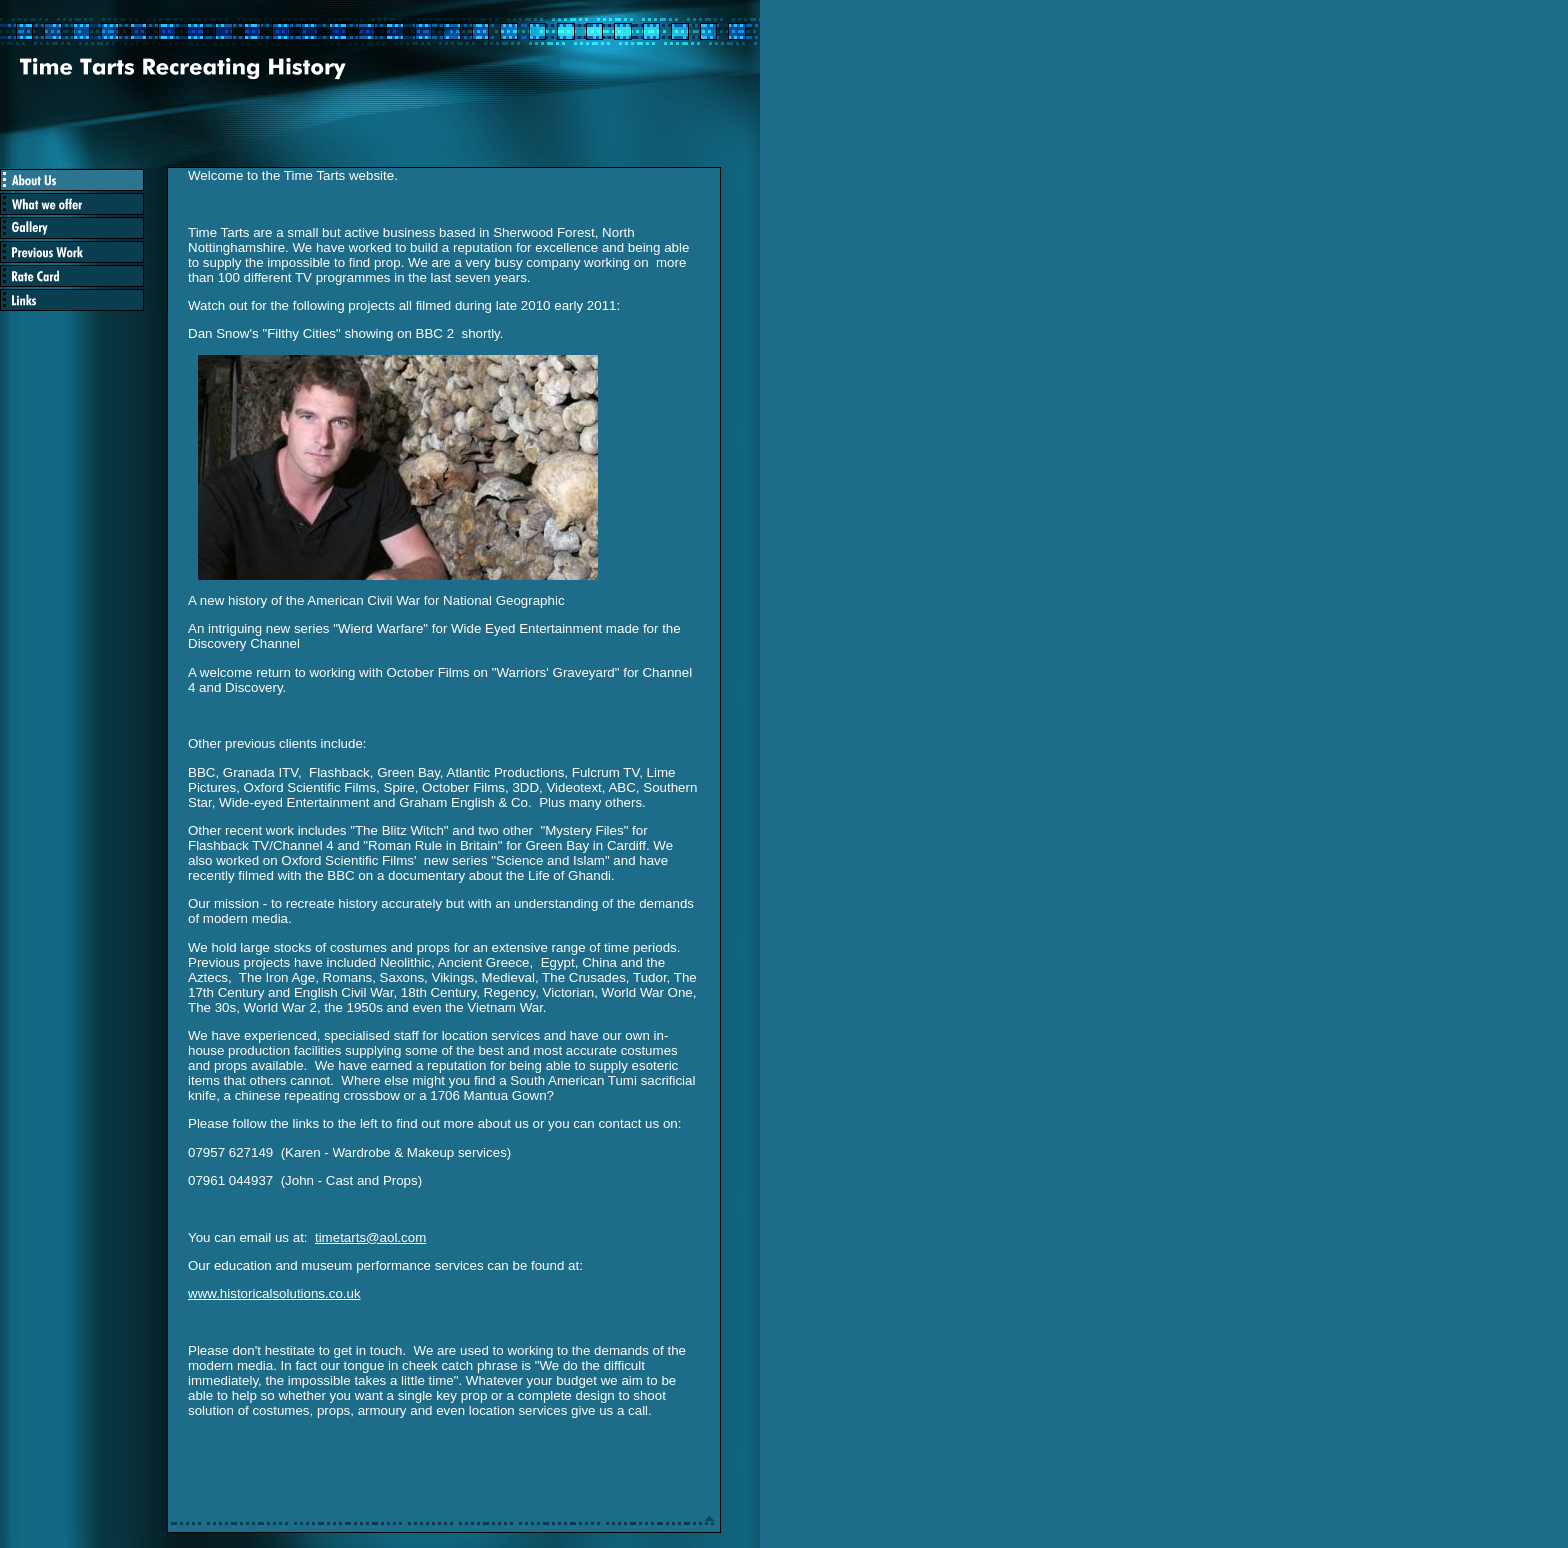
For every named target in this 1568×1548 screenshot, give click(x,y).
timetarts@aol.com (370, 1237)
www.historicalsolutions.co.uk (274, 1293)
